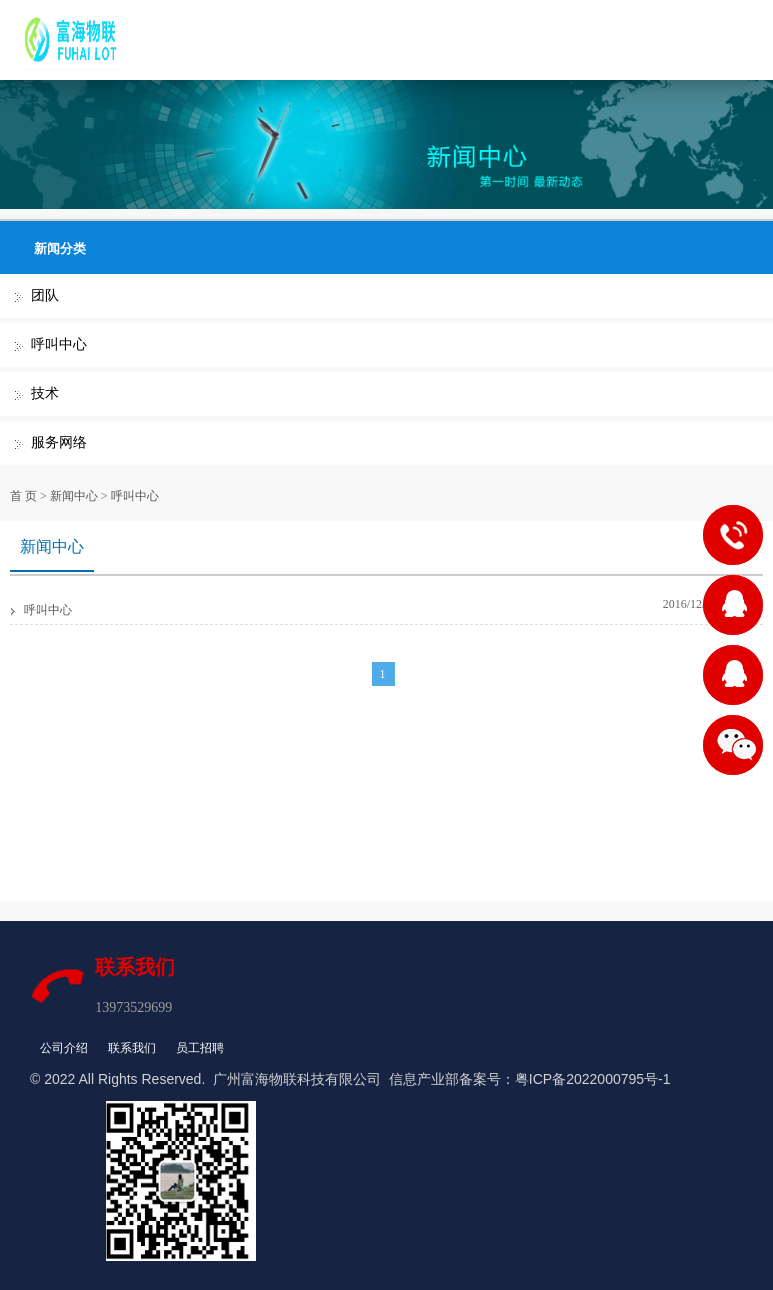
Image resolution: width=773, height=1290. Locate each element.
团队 (45, 295)
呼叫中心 (59, 344)
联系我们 (132, 1048)
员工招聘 (200, 1048)
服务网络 (59, 442)
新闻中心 (74, 496)
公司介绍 (64, 1048)
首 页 (23, 496)
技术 (45, 393)
